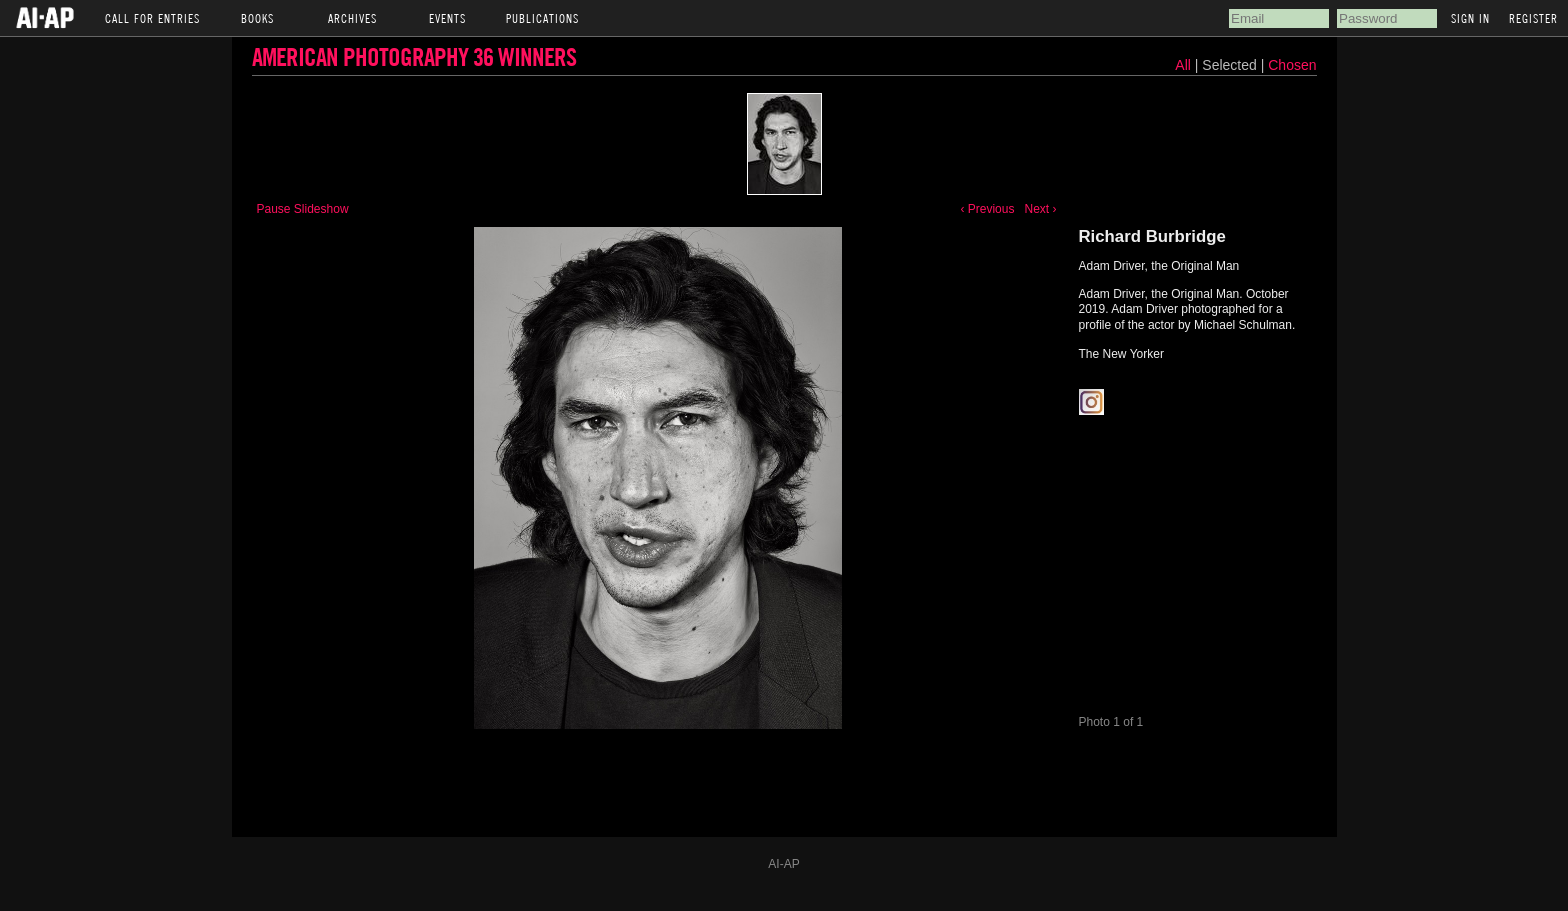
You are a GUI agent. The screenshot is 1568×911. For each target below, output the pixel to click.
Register (1533, 18)
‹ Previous (987, 209)
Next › (1040, 209)
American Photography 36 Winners (414, 56)
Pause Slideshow (303, 209)
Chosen (1292, 65)
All (1183, 65)
